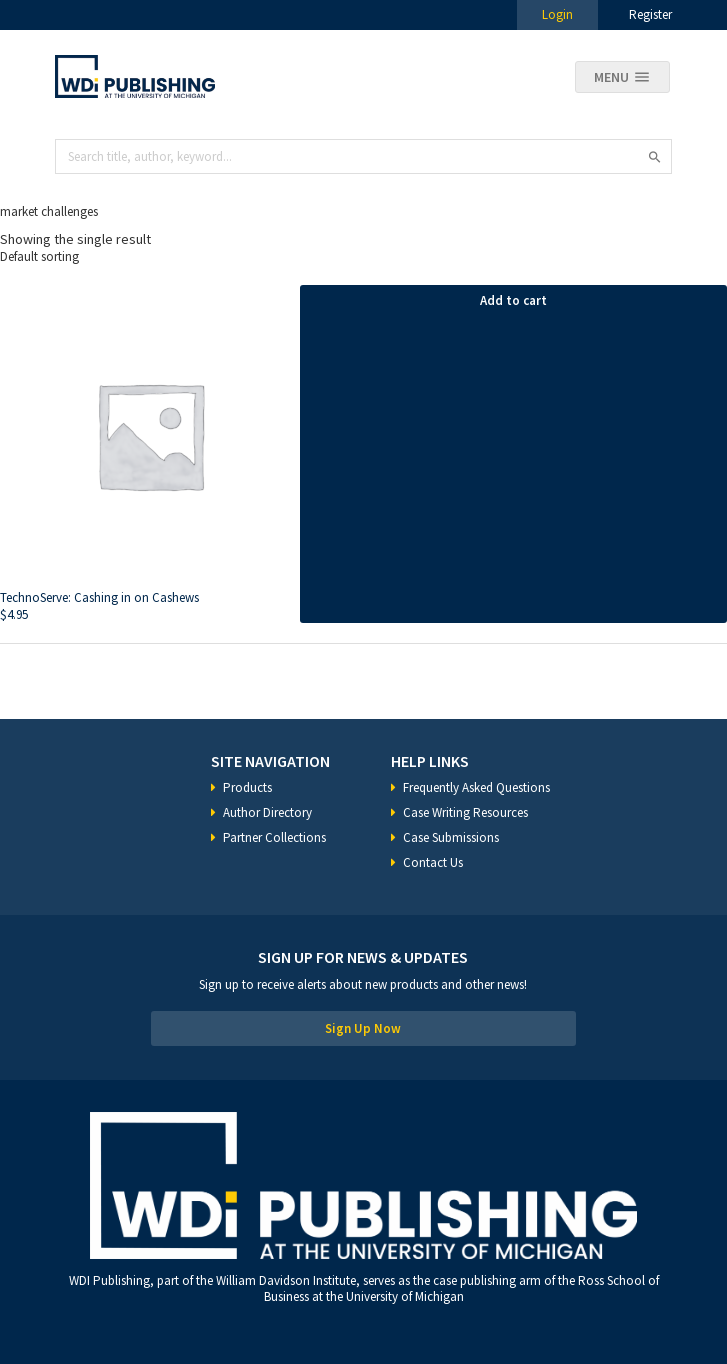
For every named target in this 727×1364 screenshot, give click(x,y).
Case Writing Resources (465, 812)
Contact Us (433, 862)
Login (557, 14)
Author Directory (267, 812)
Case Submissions (451, 837)
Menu (611, 77)
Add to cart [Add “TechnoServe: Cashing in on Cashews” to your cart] (513, 300)
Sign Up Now (363, 1028)
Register (650, 14)
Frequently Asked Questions (476, 787)
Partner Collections (274, 837)
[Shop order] (363, 256)
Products (247, 787)
